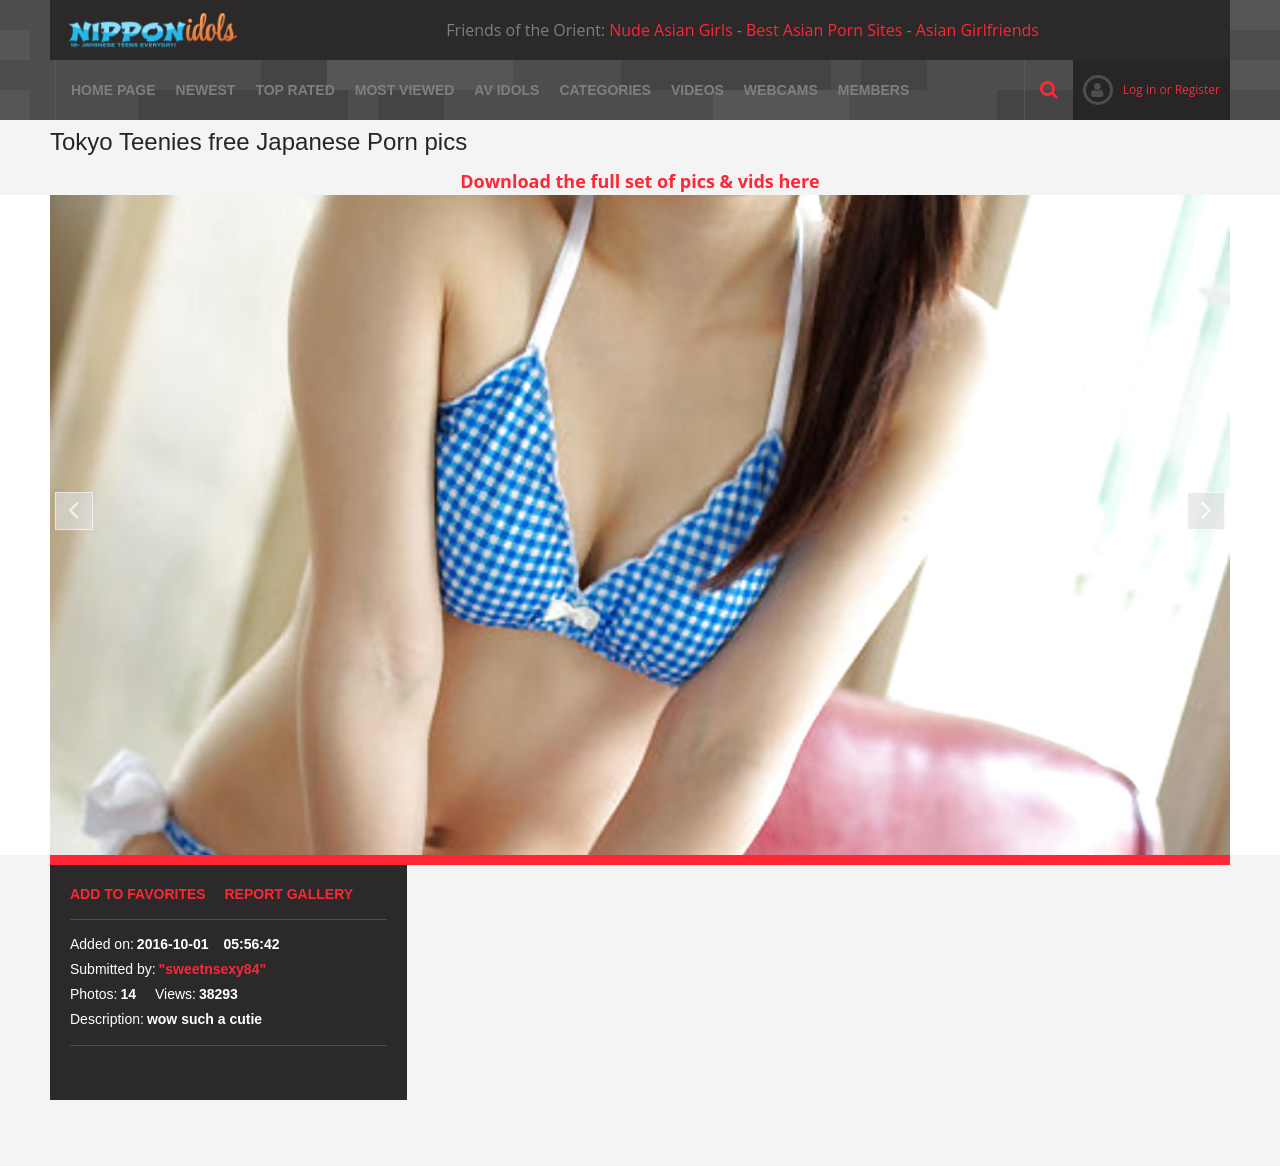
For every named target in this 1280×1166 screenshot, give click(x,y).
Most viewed (405, 90)
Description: (107, 1019)
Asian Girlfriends (977, 30)
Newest (206, 90)
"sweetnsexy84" (212, 969)
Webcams (781, 90)
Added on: (102, 944)
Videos (697, 90)
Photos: (93, 994)
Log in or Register (1146, 89)
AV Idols (506, 90)
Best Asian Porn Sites (824, 30)
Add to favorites (138, 894)
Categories (605, 90)
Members (874, 90)
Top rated (294, 90)
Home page (113, 90)
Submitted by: (113, 969)
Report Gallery (289, 894)
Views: (175, 994)
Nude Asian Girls (670, 30)
